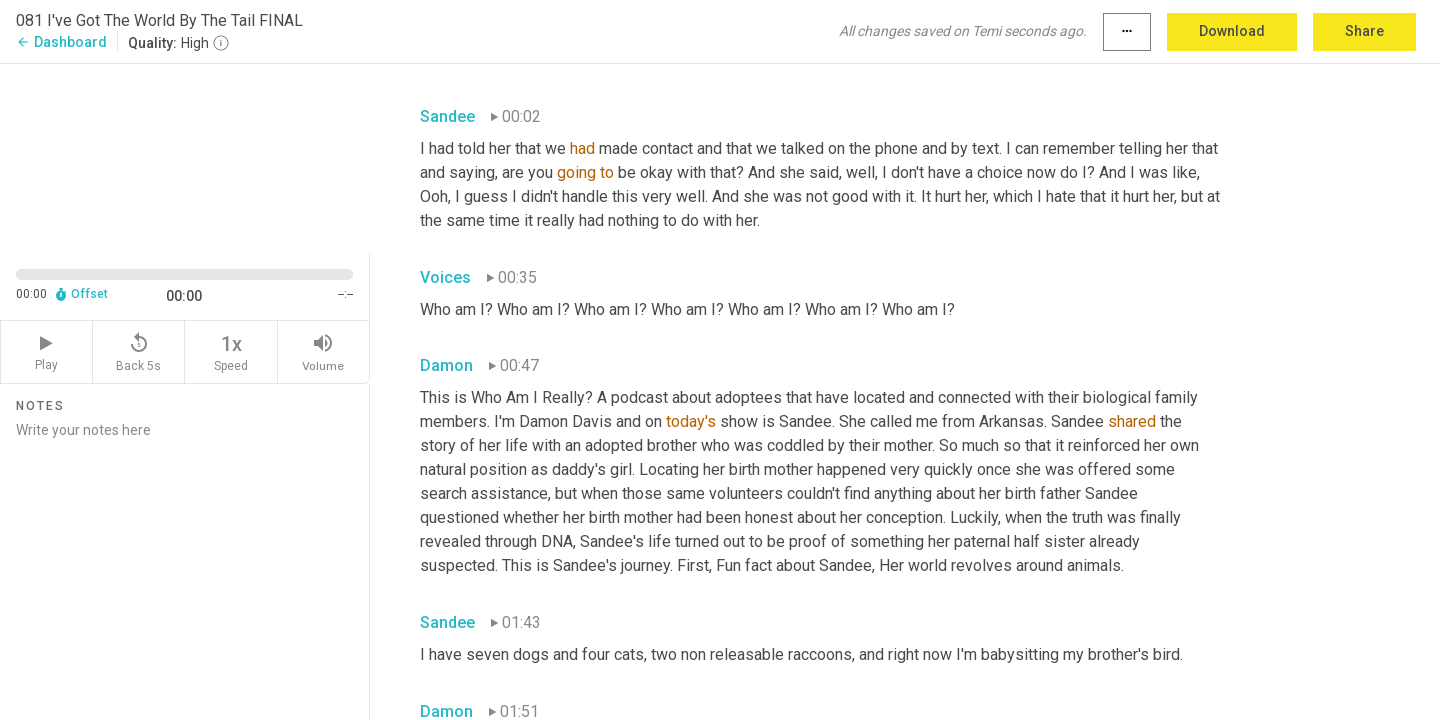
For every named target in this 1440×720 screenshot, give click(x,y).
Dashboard (61, 42)
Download (1232, 31)
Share (1364, 31)
